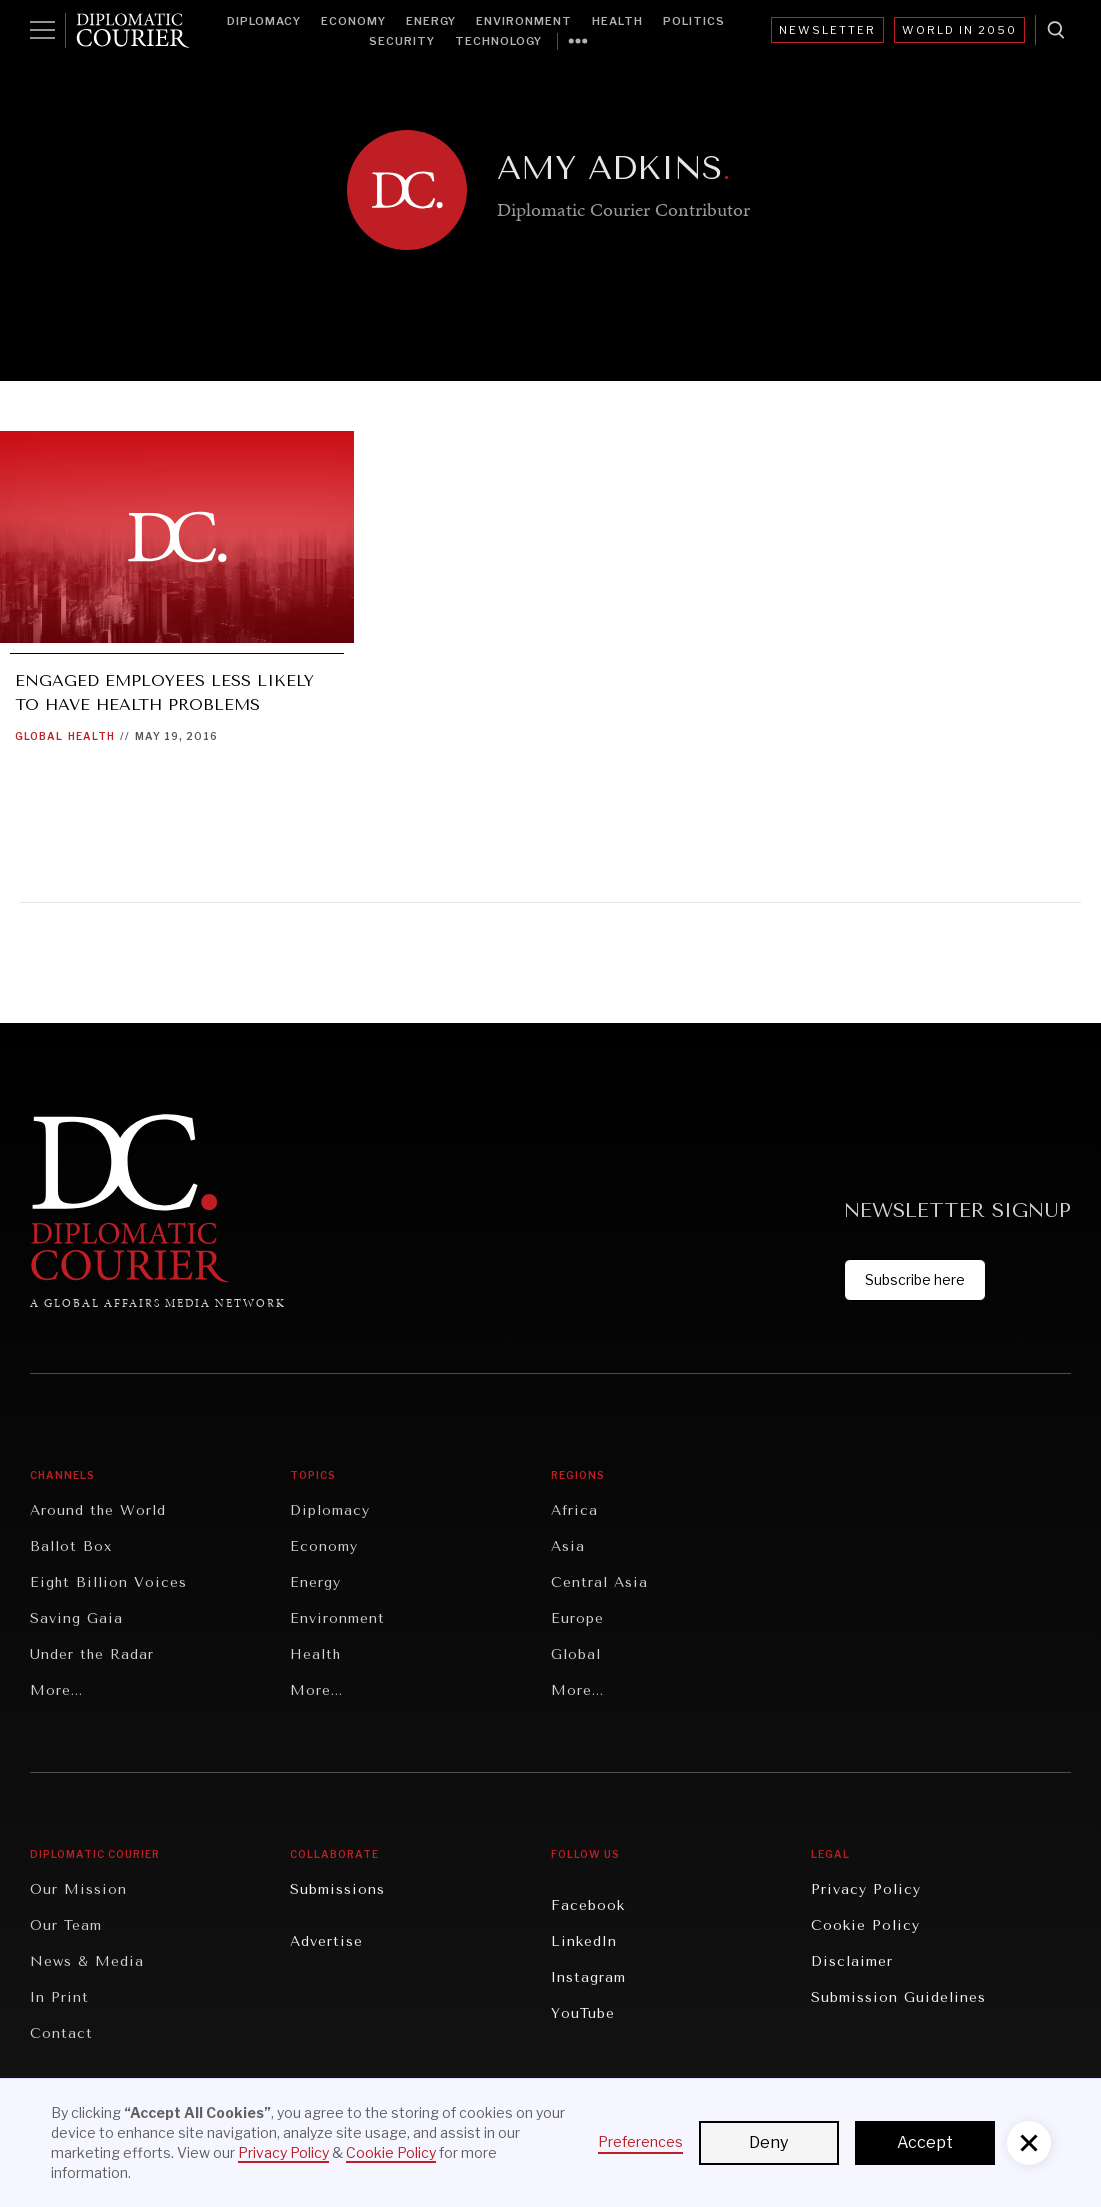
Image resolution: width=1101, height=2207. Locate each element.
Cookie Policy (865, 1925)
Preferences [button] (640, 2141)
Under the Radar (92, 1654)
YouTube (583, 2013)
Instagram (588, 1977)
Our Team (66, 1925)
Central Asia (599, 1582)
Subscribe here (915, 1279)
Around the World (98, 1510)
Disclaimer (852, 1961)
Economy (353, 21)
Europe (577, 1618)
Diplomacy (264, 21)
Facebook (588, 1905)
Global (39, 736)
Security (402, 41)
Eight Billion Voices (108, 1582)
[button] (1029, 2143)
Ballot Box (71, 1546)
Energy (431, 21)
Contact (61, 2033)
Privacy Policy (866, 1889)
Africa (574, 1510)
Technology (498, 41)
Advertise (326, 1941)
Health (617, 21)
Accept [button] (925, 2142)
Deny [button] (768, 2142)
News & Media (87, 1961)
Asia (568, 1546)
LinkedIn (584, 1941)
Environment (524, 21)
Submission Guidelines (898, 1997)
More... (56, 1690)
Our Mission (78, 1889)
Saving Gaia (76, 1618)
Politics (694, 21)
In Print (59, 1997)
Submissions (337, 1889)
